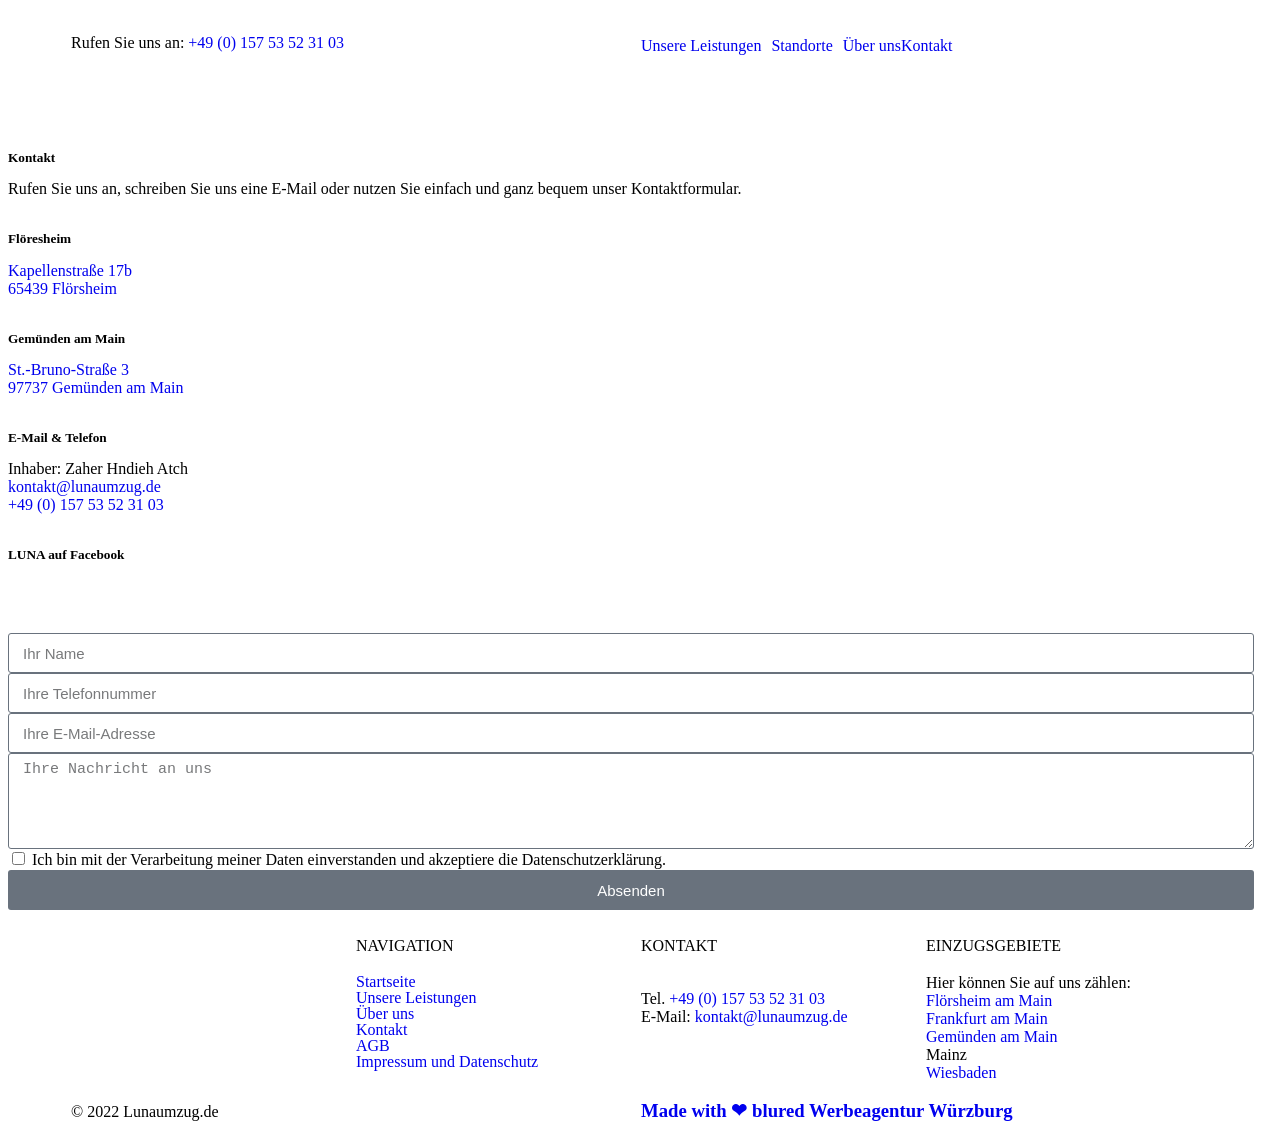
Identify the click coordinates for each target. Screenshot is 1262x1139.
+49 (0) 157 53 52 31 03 (266, 42)
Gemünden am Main (992, 1036)
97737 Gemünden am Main (96, 387)
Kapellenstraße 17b (70, 270)
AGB (373, 1046)
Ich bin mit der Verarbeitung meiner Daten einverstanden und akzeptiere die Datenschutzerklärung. (349, 859)
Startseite (386, 982)
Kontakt (382, 1030)
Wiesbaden (961, 1072)
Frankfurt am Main (987, 1018)
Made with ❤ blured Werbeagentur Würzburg (827, 1110)
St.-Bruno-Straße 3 (68, 369)
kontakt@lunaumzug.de (84, 486)
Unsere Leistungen (416, 998)
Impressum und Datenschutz (447, 1062)
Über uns (385, 1014)
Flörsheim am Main (989, 1000)
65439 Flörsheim (62, 288)
